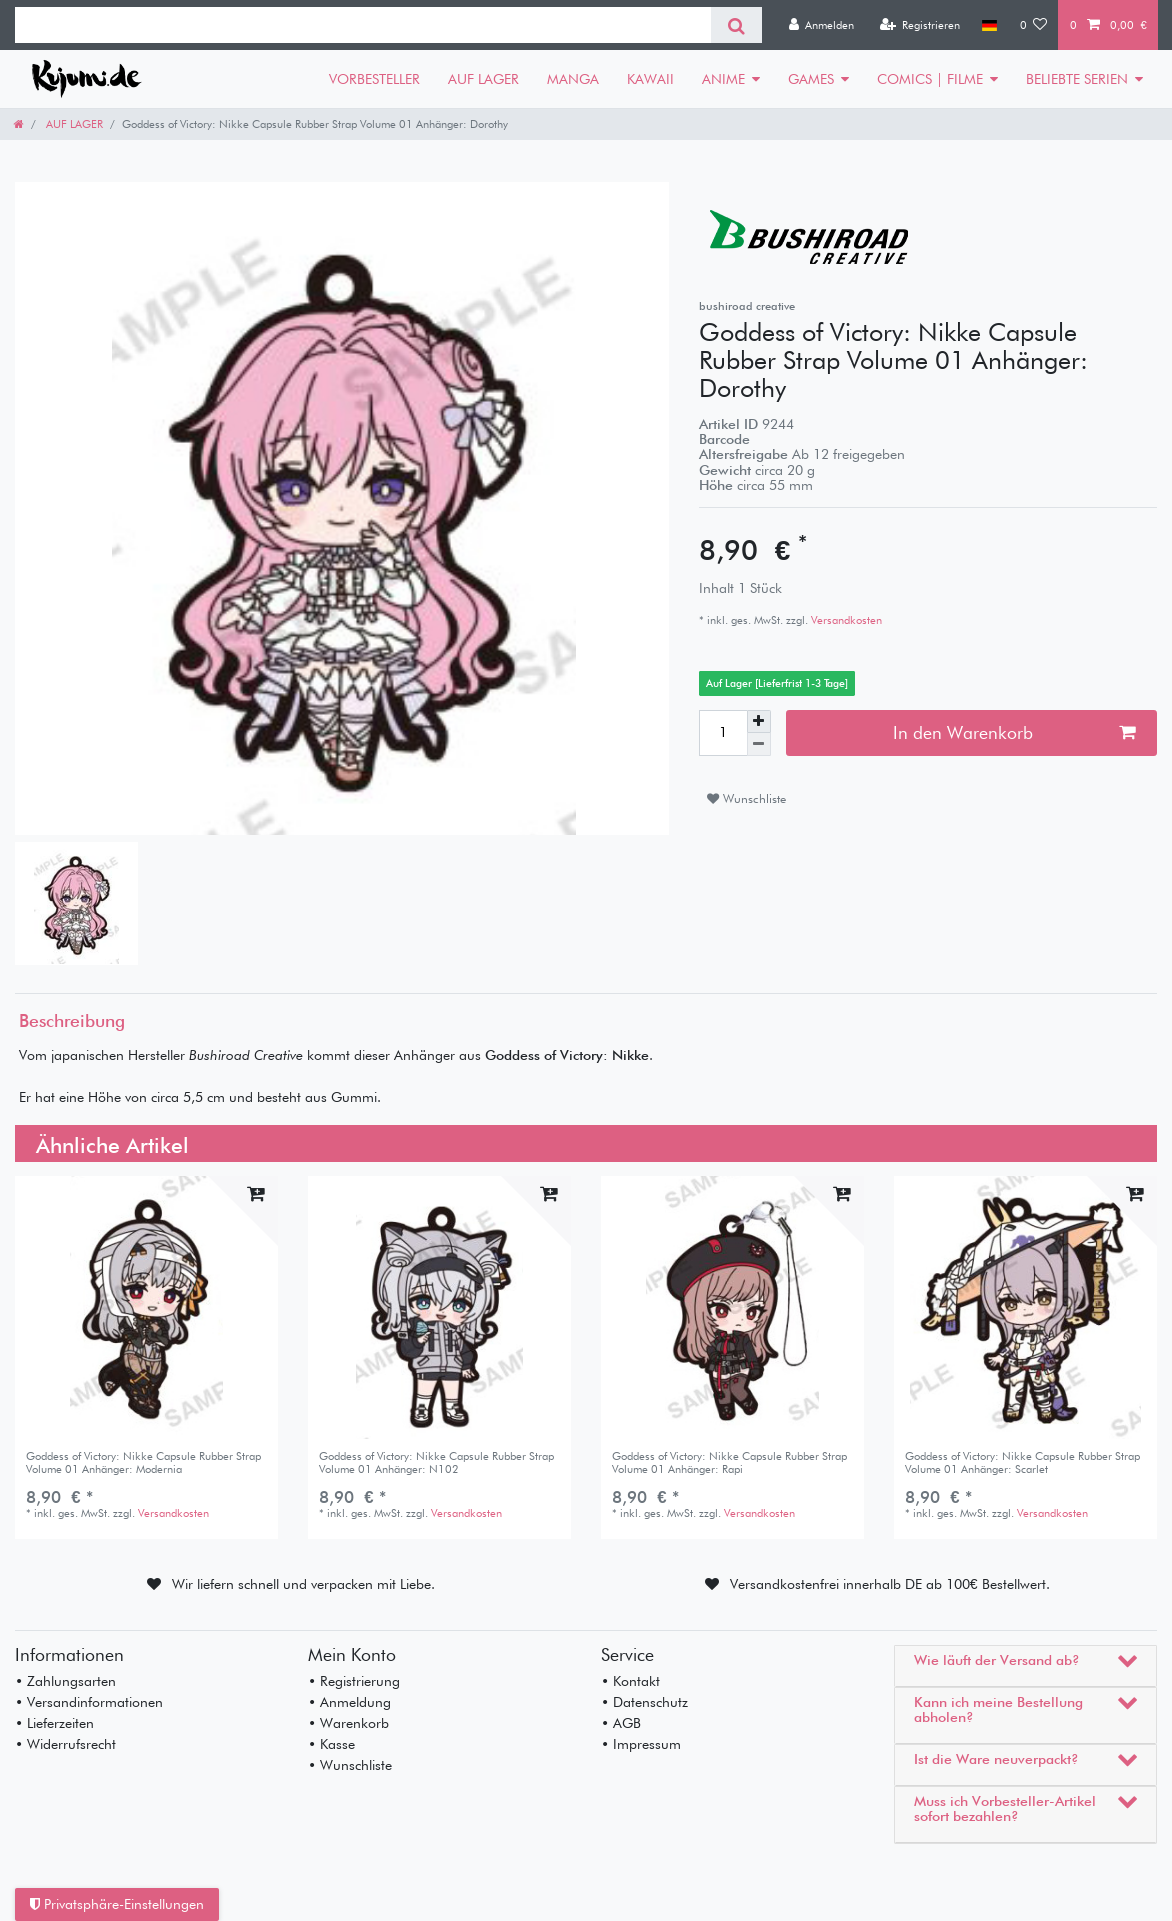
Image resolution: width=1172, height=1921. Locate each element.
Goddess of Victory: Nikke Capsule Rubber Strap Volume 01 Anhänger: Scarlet (1022, 1462)
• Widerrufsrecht (65, 1744)
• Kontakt (630, 1681)
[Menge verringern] (759, 744)
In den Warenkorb (1014, 732)
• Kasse (331, 1744)
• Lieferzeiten (54, 1723)
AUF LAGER (483, 79)
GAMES (811, 79)
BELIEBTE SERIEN (1077, 79)
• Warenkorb (348, 1723)
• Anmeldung (349, 1702)
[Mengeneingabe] (723, 733)
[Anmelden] (821, 25)
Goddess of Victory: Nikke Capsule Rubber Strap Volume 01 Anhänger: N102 (436, 1462)
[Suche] (736, 25)
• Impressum (641, 1744)
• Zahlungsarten (65, 1681)
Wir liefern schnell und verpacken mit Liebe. (303, 1584)
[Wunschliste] (1034, 25)
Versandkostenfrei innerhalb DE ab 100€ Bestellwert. (890, 1584)
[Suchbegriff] (363, 25)
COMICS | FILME (930, 79)
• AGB (621, 1723)
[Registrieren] (919, 25)
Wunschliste (746, 798)
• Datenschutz (644, 1702)
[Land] (989, 25)
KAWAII (650, 79)
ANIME (723, 79)
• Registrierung (354, 1681)
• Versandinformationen (89, 1702)
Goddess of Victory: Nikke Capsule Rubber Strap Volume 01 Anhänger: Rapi (729, 1462)
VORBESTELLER (374, 79)
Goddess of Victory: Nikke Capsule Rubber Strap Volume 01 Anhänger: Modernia (143, 1462)
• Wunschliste (350, 1765)
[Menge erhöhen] (759, 722)
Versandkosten (845, 620)
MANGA (573, 79)
